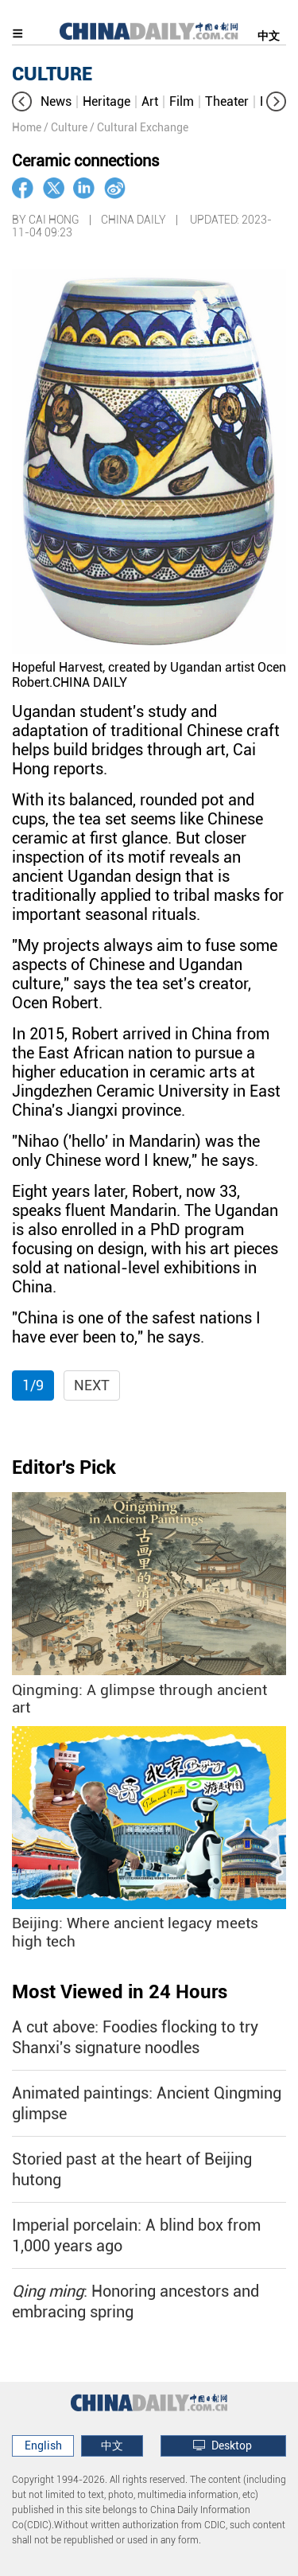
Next (92, 1385)
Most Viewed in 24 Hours (119, 1992)
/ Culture (65, 127)
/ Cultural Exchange (139, 127)
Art (149, 101)
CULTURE (52, 74)
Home (26, 127)
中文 (268, 35)
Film (181, 101)
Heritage (106, 101)
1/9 (33, 1385)
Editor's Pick (64, 1467)
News (56, 101)
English (43, 2445)
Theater (227, 101)
